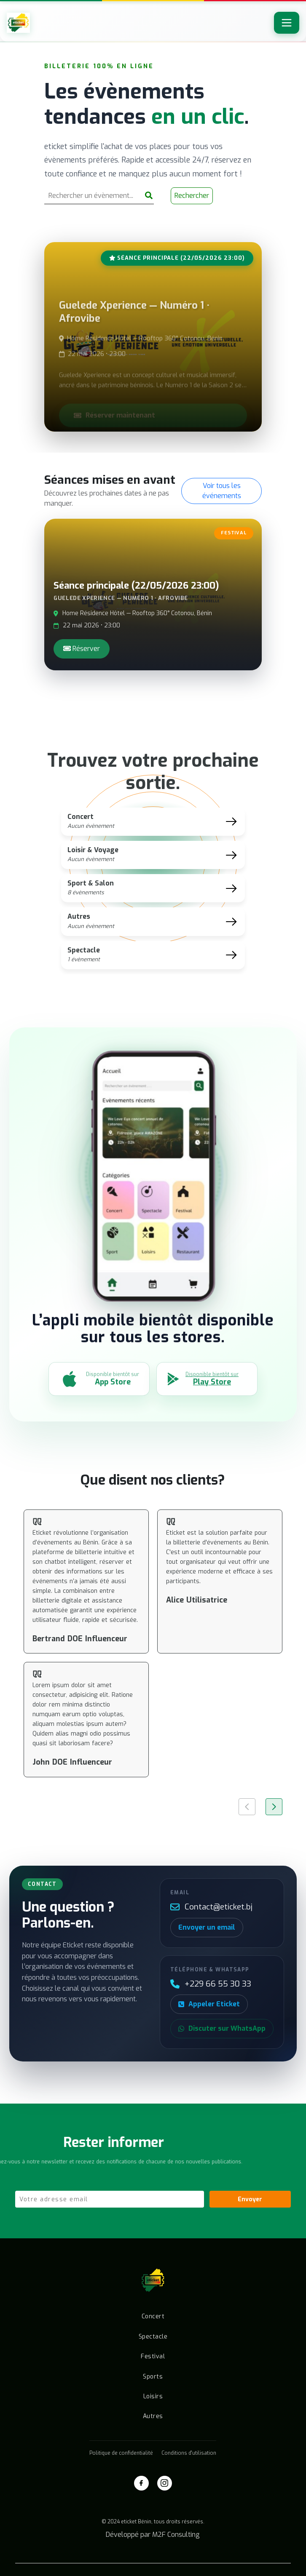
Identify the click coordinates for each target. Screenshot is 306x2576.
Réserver (81, 648)
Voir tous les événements (221, 490)
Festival (153, 2356)
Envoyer (250, 2199)
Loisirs (153, 2396)
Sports (153, 2377)
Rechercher (191, 198)
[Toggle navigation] (286, 23)
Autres (153, 2416)
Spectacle (153, 2337)
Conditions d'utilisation (188, 2453)
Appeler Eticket (209, 2004)
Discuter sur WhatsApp (222, 2028)
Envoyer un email (206, 1927)
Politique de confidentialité (121, 2453)
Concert (153, 2316)
